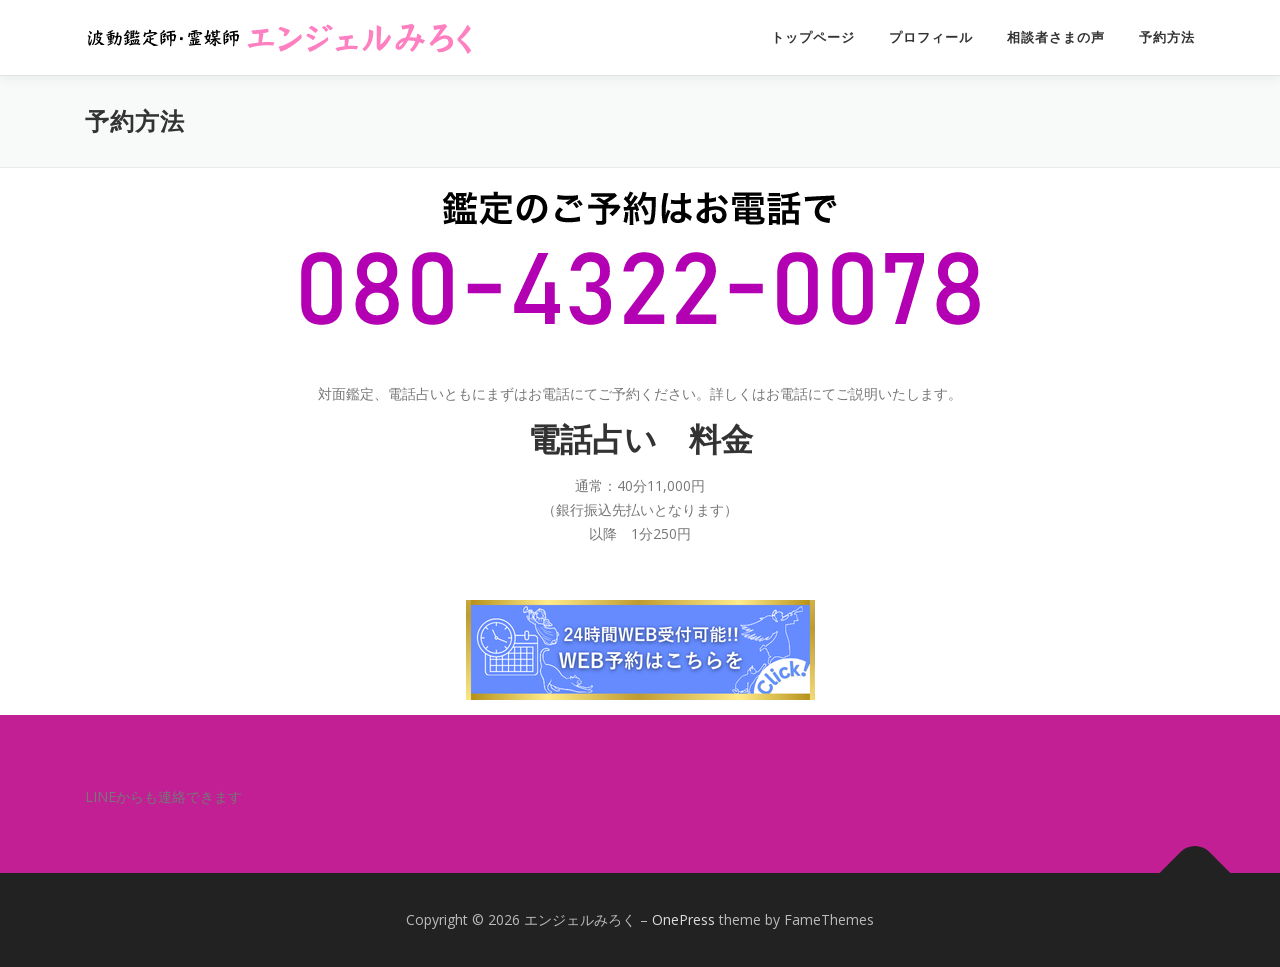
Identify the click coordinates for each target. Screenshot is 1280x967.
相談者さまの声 (1056, 37)
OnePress (683, 919)
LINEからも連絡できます (163, 796)
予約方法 (1167, 37)
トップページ (813, 37)
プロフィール (931, 37)
